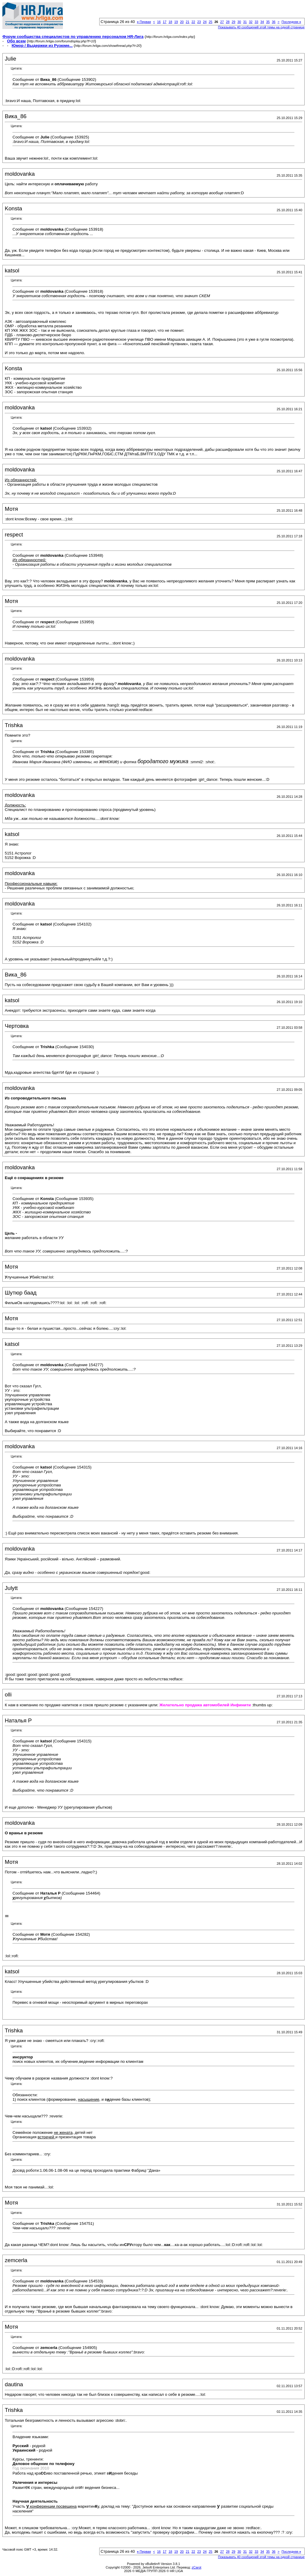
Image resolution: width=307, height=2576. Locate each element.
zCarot (196, 2567)
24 (205, 22)
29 (233, 22)
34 (262, 22)
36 (273, 22)
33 (256, 22)
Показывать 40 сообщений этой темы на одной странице (261, 27)
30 (239, 22)
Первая (144, 22)
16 (159, 22)
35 (268, 22)
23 (199, 22)
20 (182, 22)
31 (245, 22)
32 (250, 22)
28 (228, 22)
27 (222, 22)
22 (193, 22)
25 (210, 22)
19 (176, 22)
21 (187, 22)
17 (164, 22)
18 (170, 22)
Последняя (291, 22)
